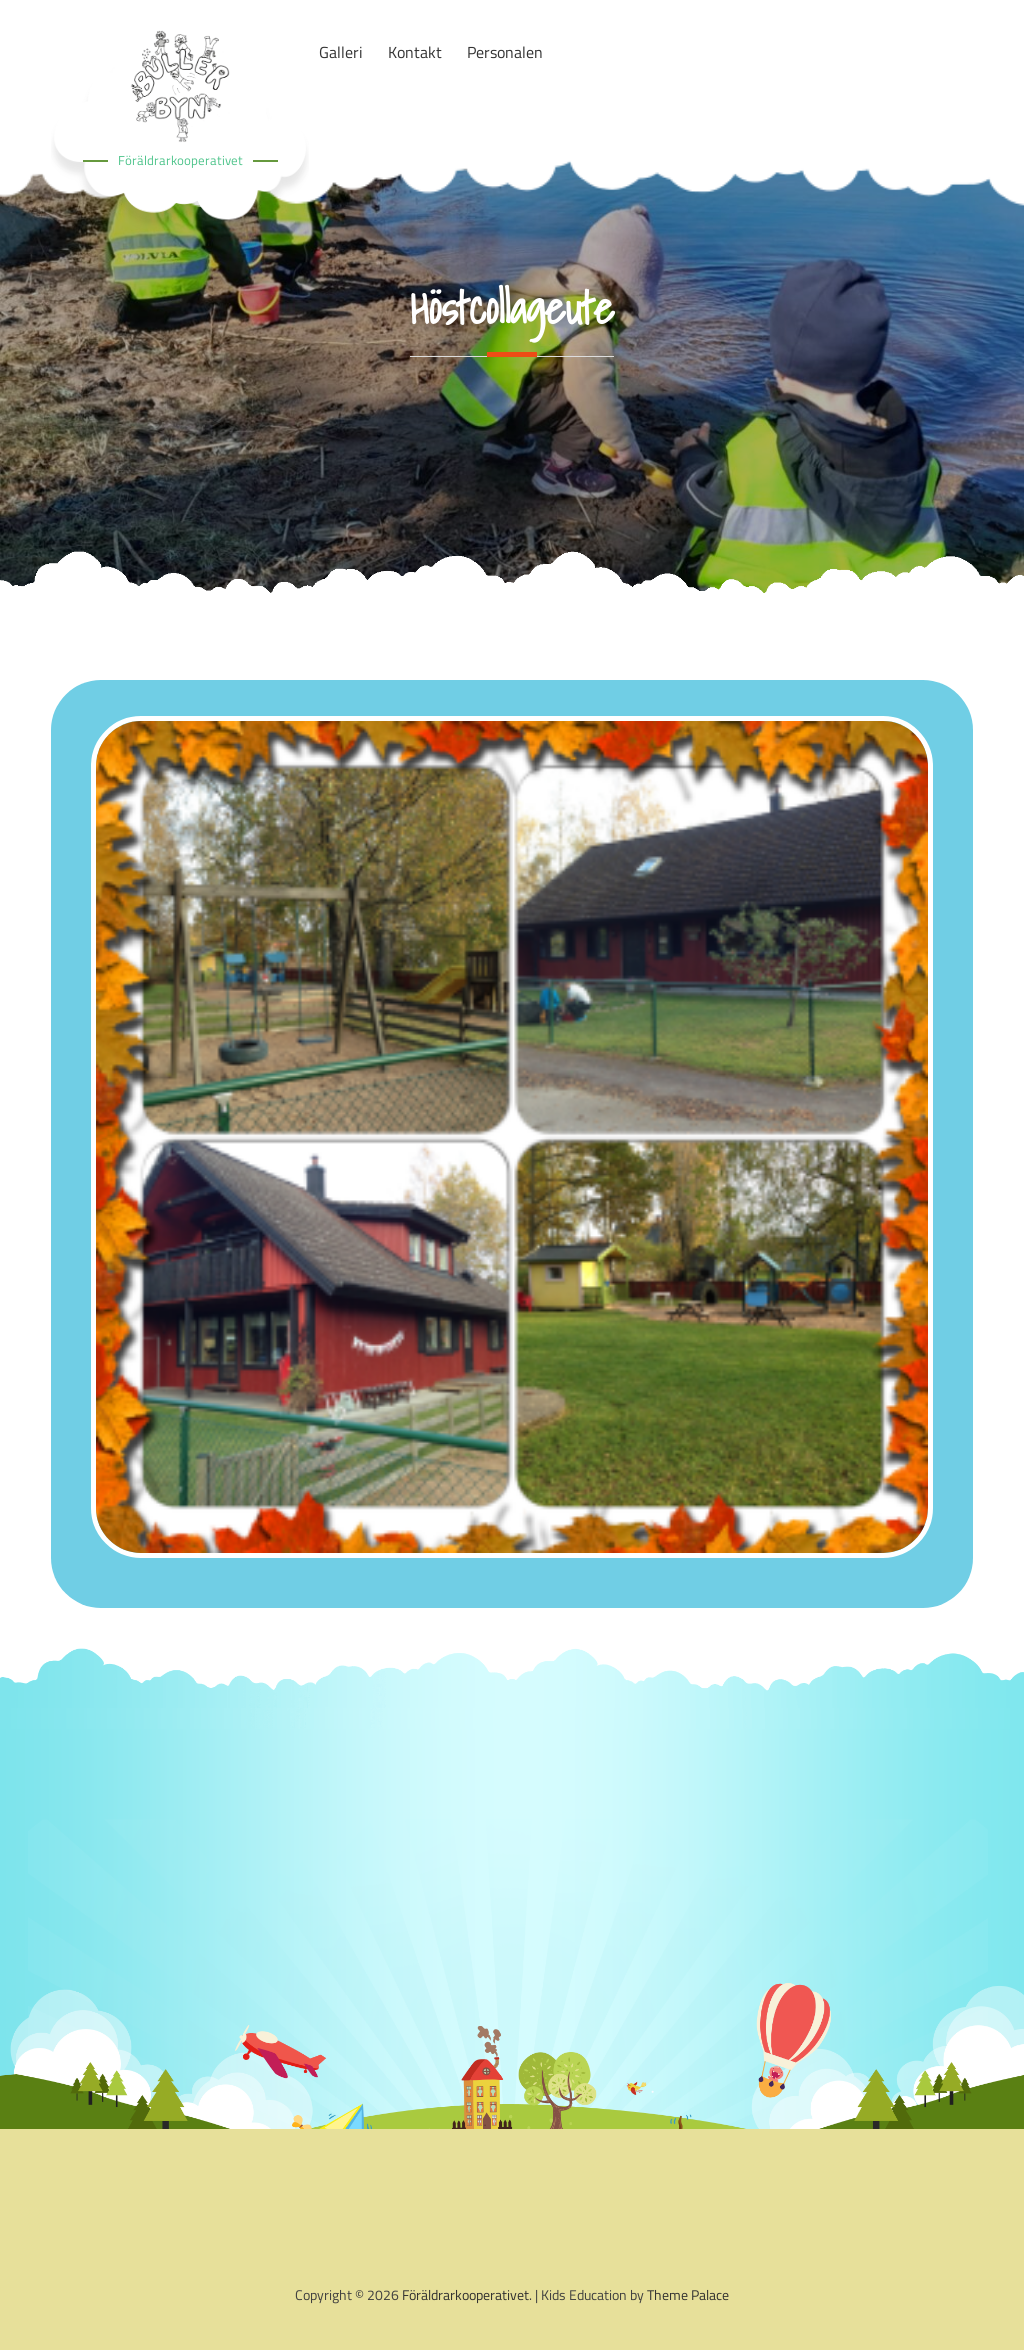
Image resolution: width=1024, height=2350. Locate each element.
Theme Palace (688, 2294)
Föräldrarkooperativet (180, 160)
